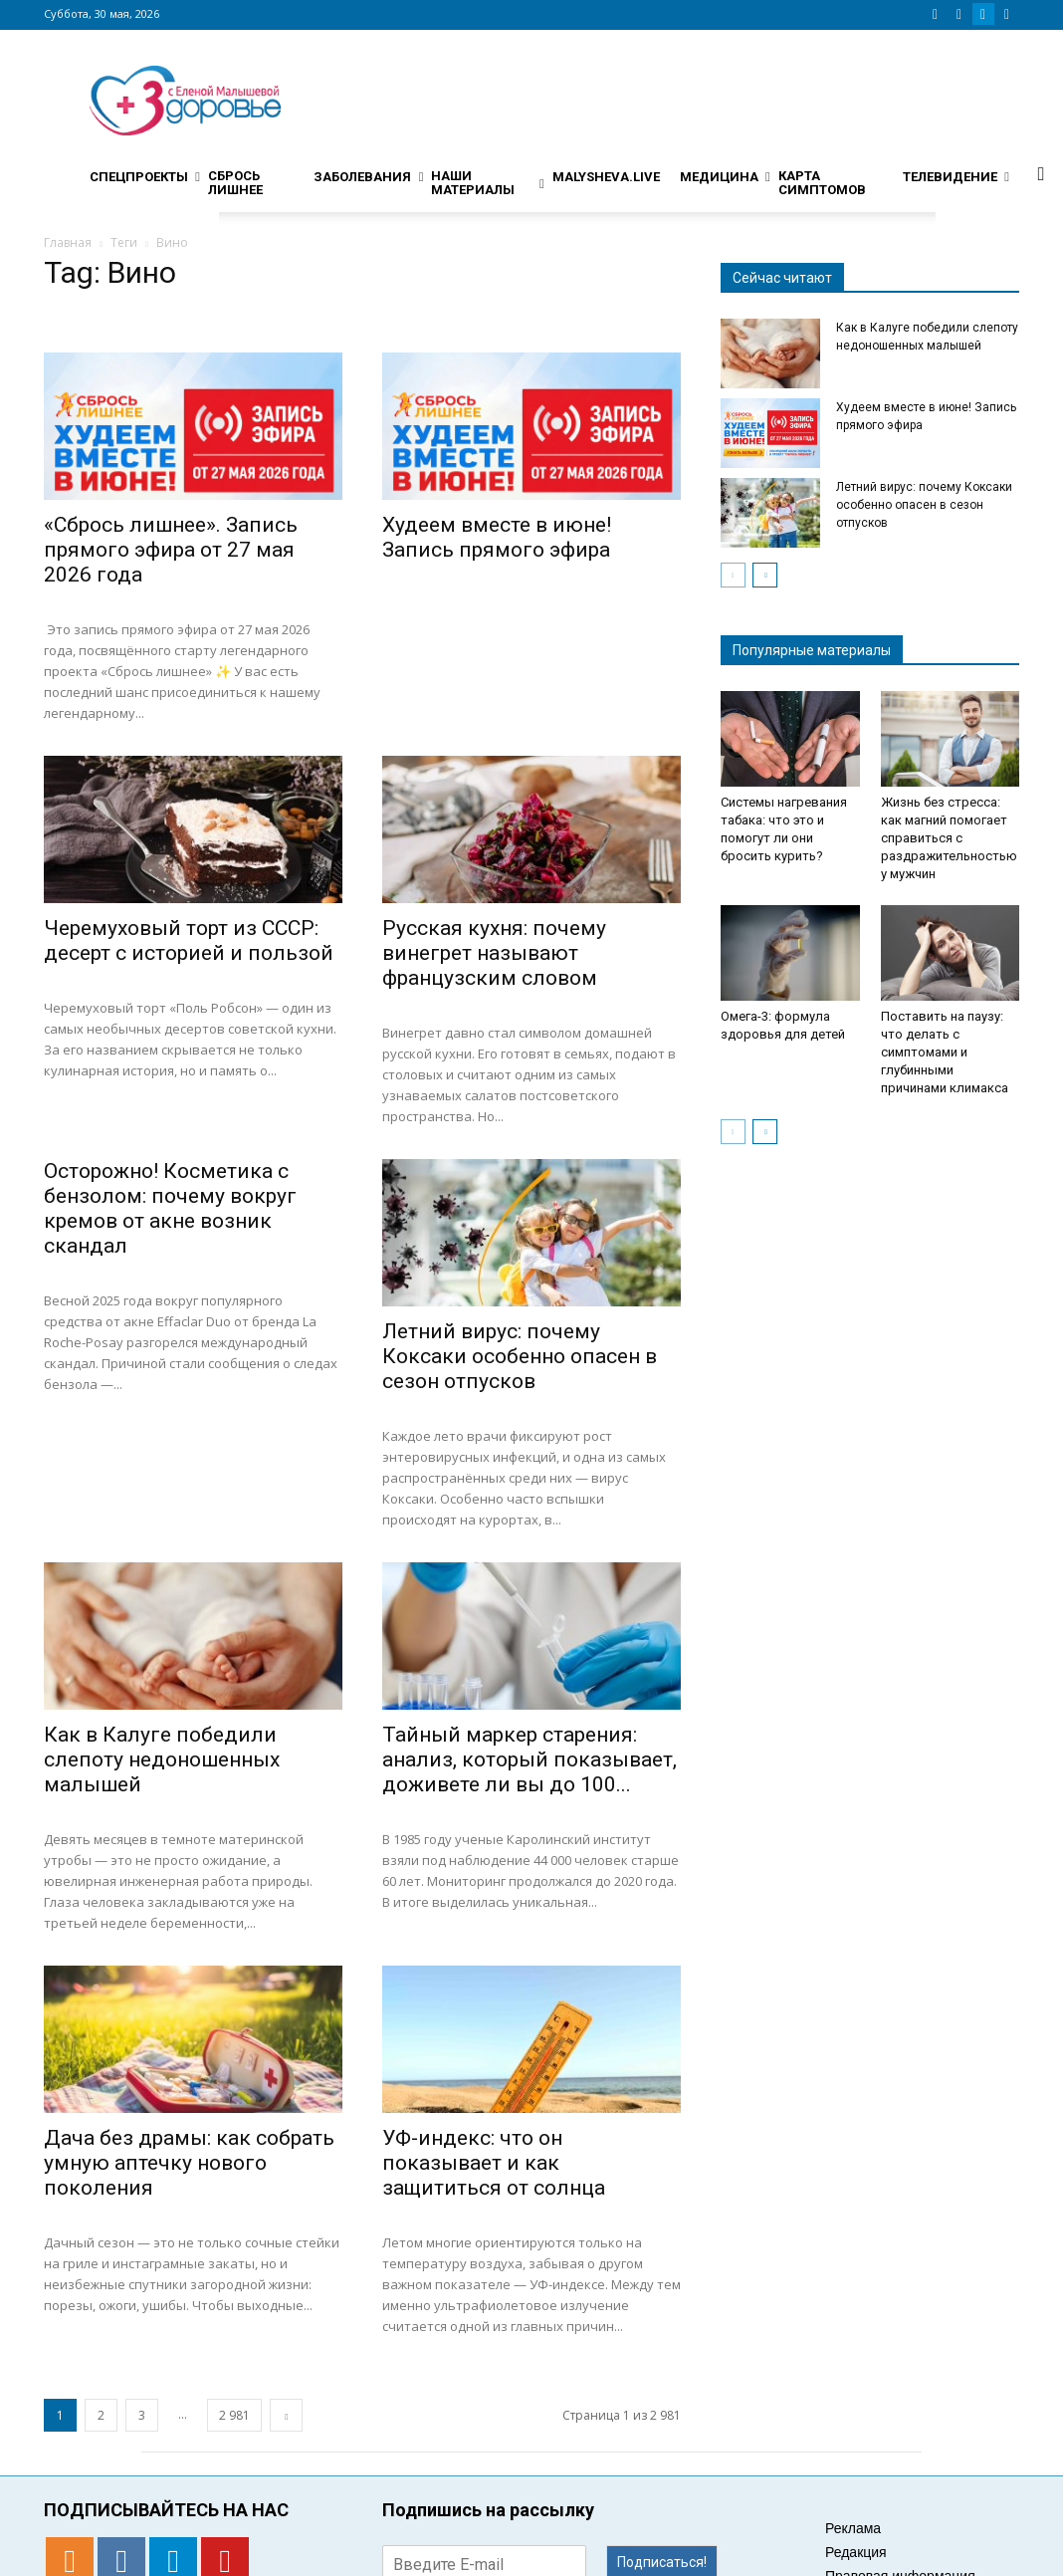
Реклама (853, 2528)
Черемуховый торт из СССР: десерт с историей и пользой (188, 940)
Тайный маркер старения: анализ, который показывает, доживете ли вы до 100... (529, 1759)
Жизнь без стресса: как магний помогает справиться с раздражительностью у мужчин (949, 838)
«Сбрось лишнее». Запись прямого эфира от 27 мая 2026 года (171, 549)
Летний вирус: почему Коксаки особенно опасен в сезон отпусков (519, 1356)
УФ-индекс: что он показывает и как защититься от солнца (493, 2163)
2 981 (234, 2415)
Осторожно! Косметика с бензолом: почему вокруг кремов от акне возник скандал (170, 1208)
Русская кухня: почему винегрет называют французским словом (494, 953)
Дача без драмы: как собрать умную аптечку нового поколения (189, 2163)
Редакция (856, 2552)
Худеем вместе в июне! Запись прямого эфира (496, 537)
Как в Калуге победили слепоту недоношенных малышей (162, 1759)
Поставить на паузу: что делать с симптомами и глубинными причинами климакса (944, 1052)
